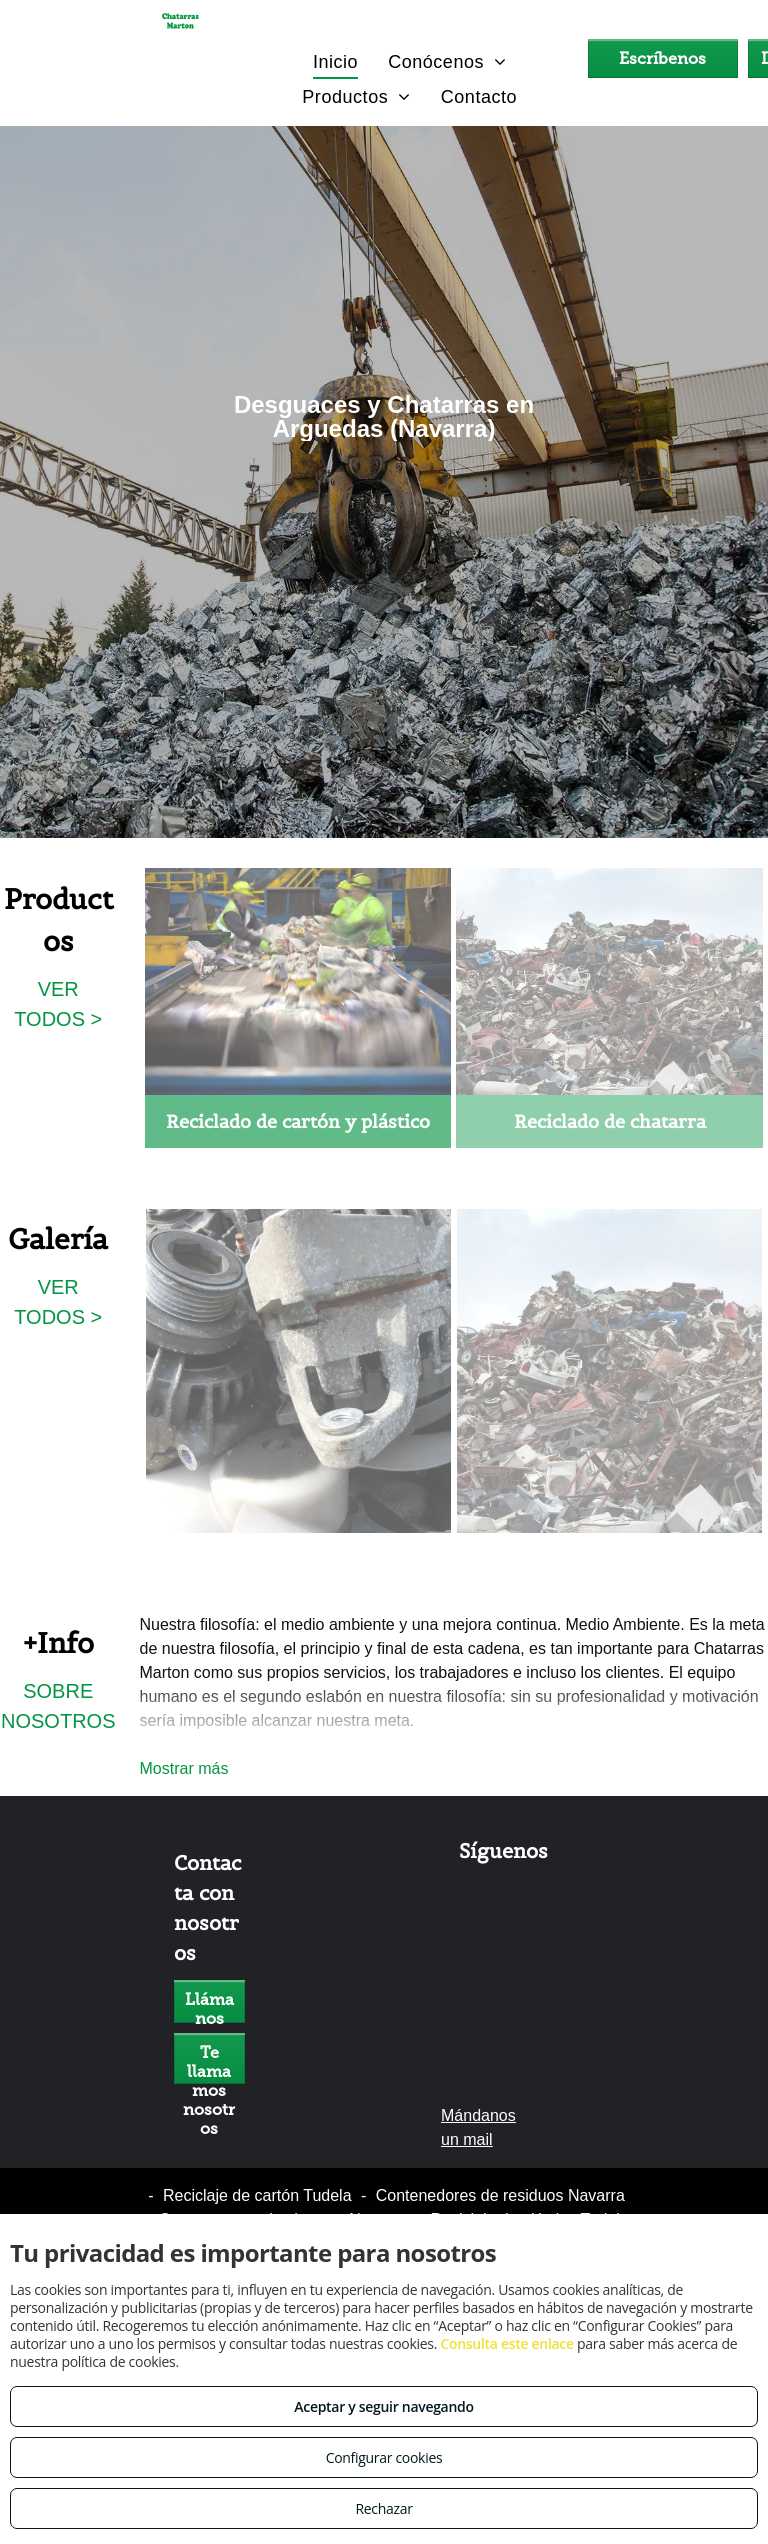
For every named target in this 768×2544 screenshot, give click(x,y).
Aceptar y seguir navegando (383, 2406)
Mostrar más (184, 1768)
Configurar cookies (384, 2457)
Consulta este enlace (506, 2343)
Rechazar (383, 2508)
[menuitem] (335, 61)
